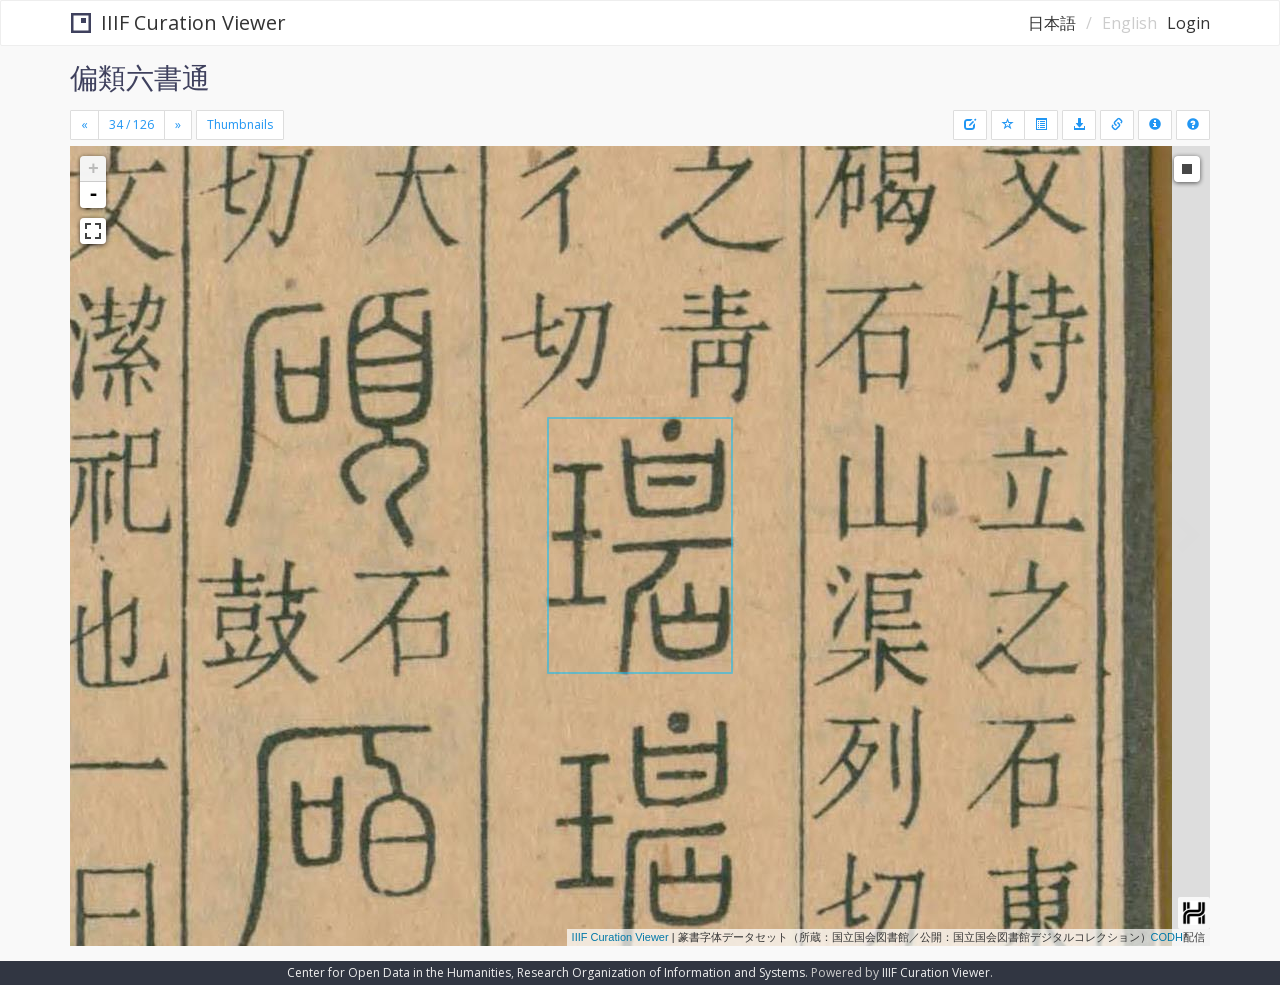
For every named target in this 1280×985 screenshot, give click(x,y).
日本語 (1052, 23)
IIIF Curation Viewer (178, 22)
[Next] (178, 125)
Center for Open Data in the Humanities (399, 972)
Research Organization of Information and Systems (661, 972)
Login (1188, 23)
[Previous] (84, 125)
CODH (1167, 937)
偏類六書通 (140, 77)
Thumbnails (240, 124)
